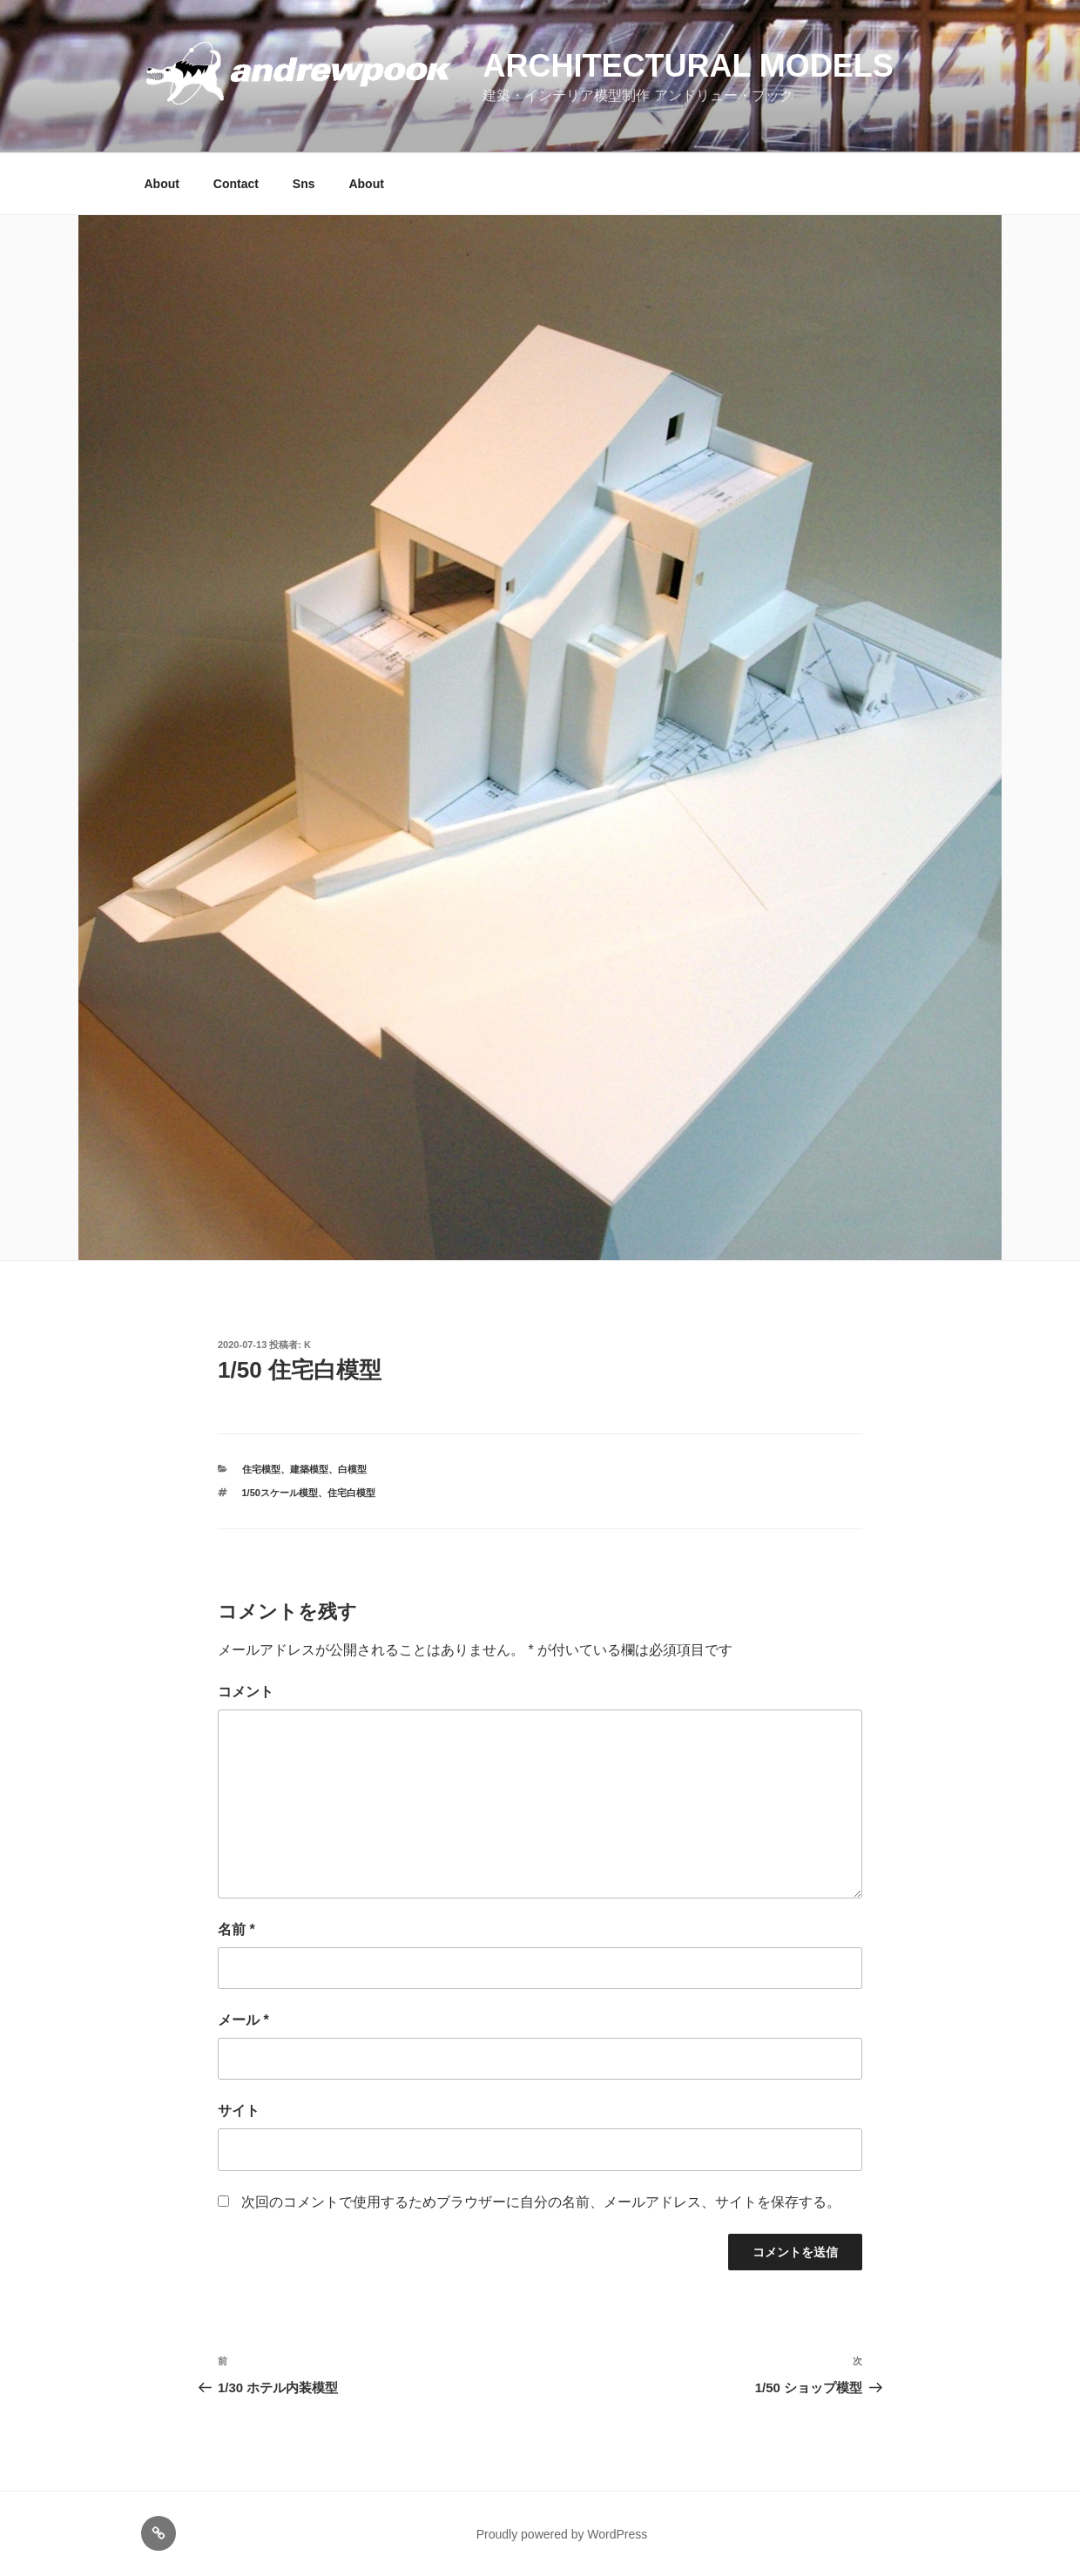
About (162, 184)
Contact (236, 184)
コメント (245, 1691)
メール (243, 2020)
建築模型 (309, 1469)
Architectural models (688, 66)
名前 (236, 1929)
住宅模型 (261, 1469)
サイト (239, 2110)
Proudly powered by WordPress (562, 2534)
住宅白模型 (351, 1492)
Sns (304, 184)
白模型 (352, 1469)
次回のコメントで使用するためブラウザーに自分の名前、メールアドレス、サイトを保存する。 (540, 2202)
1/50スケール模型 (280, 1492)
